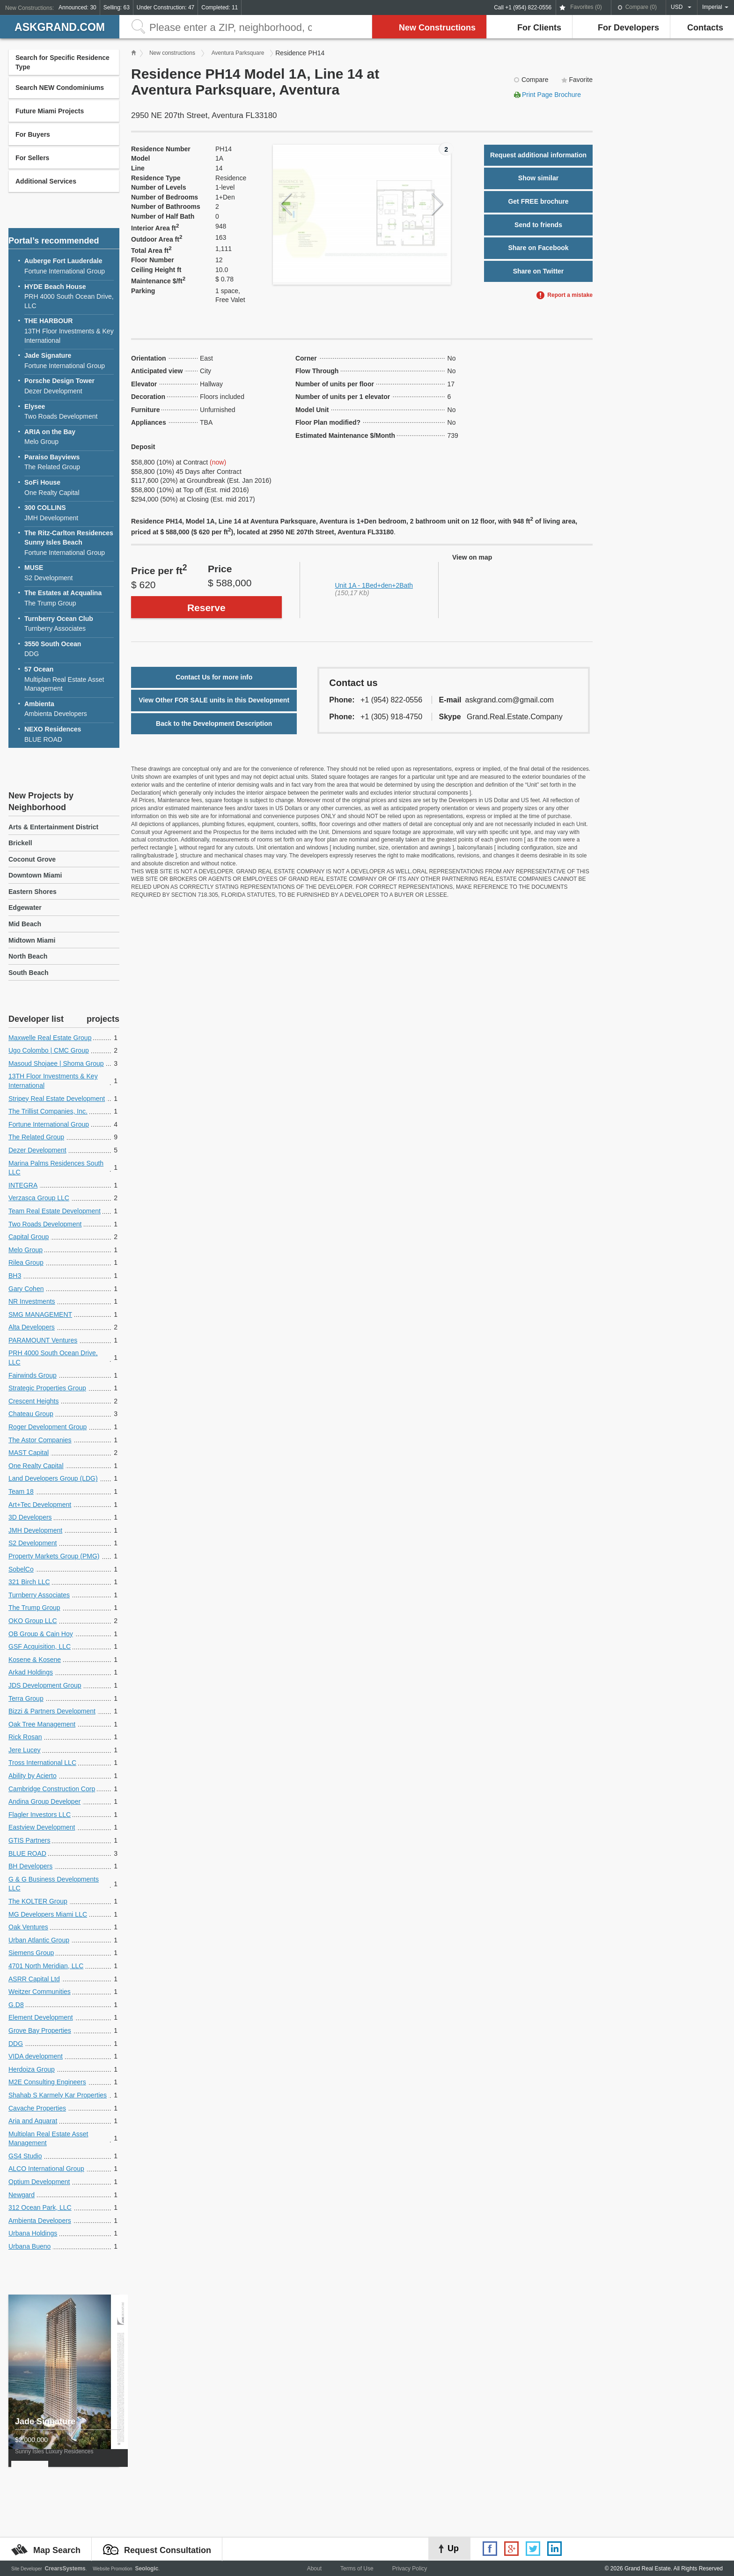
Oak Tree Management (41, 1724)
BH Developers (30, 1866)
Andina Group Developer (44, 1801)
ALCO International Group (46, 2168)
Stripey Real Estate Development (56, 1098)
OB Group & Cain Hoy (40, 1634)
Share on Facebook (538, 247)
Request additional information (538, 155)
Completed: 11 (219, 7)
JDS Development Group (44, 1685)
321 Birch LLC (29, 1582)
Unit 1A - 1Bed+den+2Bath (374, 585)
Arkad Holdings (30, 1672)
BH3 (14, 1275)
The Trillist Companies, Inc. (48, 1111)
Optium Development (39, 2181)
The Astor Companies (40, 1440)
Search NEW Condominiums (59, 87)
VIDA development (35, 2056)
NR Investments (31, 1301)
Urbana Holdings (32, 2233)
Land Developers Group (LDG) (53, 1478)
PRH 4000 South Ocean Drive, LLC (69, 296)
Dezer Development (69, 385)
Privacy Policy (409, 2568)
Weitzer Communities (39, 1991)
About (314, 2568)
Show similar (538, 178)
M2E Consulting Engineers (47, 2082)
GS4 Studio (25, 2156)
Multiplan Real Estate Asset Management (69, 678)
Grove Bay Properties (39, 2030)
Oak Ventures (28, 1927)
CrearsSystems (64, 2568)
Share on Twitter (538, 271)
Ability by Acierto (32, 1775)
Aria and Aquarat (32, 2121)
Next (437, 204)
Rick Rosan (25, 1737)
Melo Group (69, 437)
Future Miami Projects (49, 111)
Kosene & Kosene (34, 1659)
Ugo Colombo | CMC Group (48, 1050)
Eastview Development (41, 1827)
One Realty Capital (69, 487)
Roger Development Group (47, 1427)
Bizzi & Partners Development (51, 1711)
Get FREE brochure (538, 201)
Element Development (40, 2017)
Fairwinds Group (32, 1375)
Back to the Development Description (214, 723)
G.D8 (16, 2004)
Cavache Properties (37, 2108)
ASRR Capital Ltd (34, 1979)
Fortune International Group (69, 266)
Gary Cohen (26, 1288)
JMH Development (69, 512)
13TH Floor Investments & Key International (69, 330)
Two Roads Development (69, 411)
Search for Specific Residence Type (62, 62)
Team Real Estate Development (54, 1211)
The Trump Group (69, 598)
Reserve (206, 607)
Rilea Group (26, 1262)
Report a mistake (570, 295)
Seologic (146, 2568)
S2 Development (69, 572)
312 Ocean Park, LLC (40, 2207)
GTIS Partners (29, 1840)
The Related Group (69, 462)
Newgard (21, 2195)
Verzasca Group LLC (38, 1198)
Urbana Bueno (29, 2246)
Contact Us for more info (214, 677)
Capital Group (28, 1236)
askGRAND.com (60, 27)
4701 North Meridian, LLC (45, 1966)
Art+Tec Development (39, 1504)
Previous (286, 204)
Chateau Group (30, 1413)
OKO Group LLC (32, 1620)
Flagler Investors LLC (39, 1814)
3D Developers (30, 1517)
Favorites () (586, 7)
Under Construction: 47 (165, 7)
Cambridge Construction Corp (51, 1789)
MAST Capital (28, 1452)
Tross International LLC (42, 1762)
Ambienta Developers (69, 709)
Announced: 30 (77, 7)
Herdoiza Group (31, 2069)
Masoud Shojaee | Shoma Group (56, 1063)
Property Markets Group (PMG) (54, 1556)
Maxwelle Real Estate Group (49, 1037)
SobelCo (21, 1569)
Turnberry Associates (69, 623)
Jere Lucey (24, 1750)
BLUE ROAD (69, 734)
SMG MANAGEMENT (40, 1314)
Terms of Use (357, 2568)
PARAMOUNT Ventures (42, 1340)
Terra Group (26, 1698)
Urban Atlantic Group (38, 1940)
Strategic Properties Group (47, 1388)
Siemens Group (31, 1952)
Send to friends (538, 225)
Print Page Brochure (551, 94)
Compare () (641, 7)
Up (453, 2548)
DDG (69, 649)
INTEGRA (22, 1185)
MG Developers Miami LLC (47, 1914)
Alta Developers (31, 1327)
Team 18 (21, 1491)
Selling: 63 (116, 7)
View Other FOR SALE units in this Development (214, 700)
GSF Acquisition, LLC (39, 1646)
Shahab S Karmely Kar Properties (57, 2095)
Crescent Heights (33, 1401)
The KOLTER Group (37, 1901)
